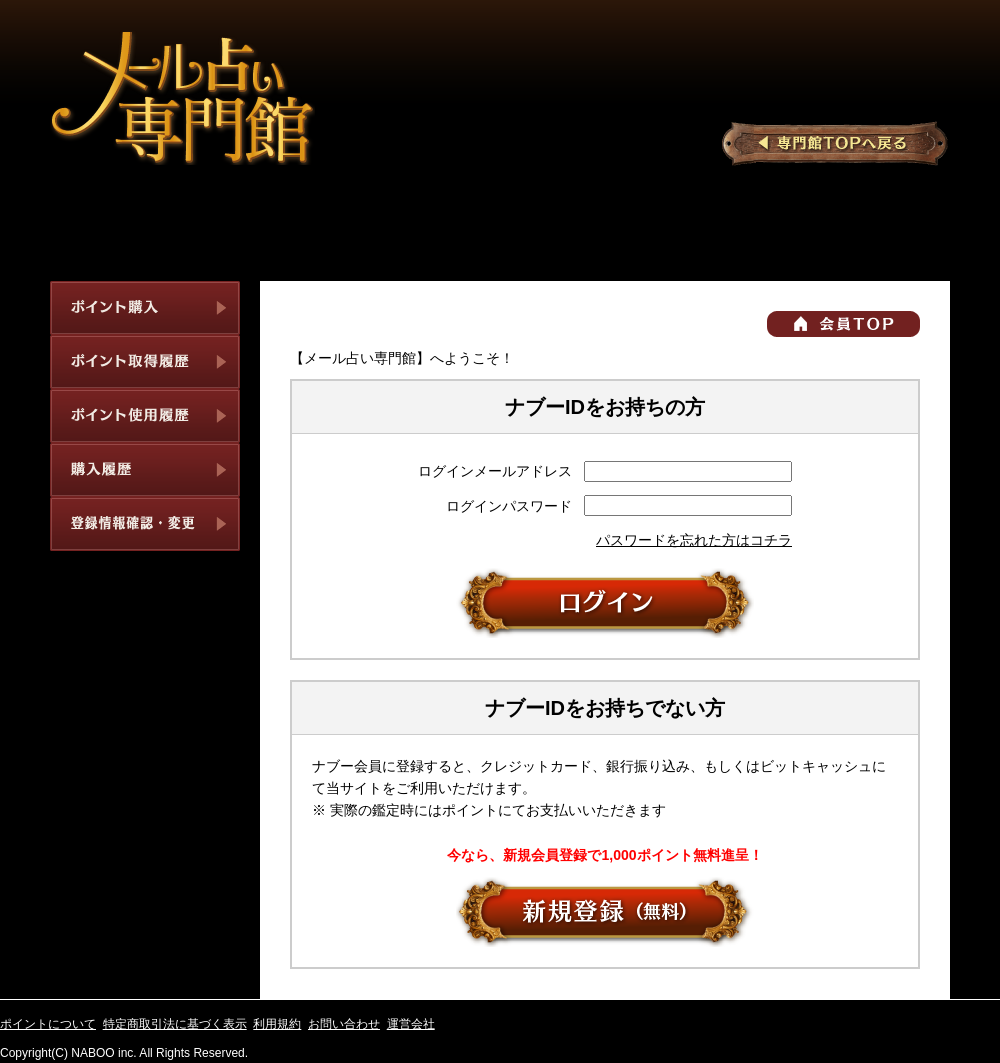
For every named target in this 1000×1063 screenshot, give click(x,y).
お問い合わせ (344, 1024)
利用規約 (277, 1024)
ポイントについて (48, 1024)
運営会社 (411, 1024)
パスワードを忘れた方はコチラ (694, 540)
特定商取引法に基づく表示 (175, 1024)
